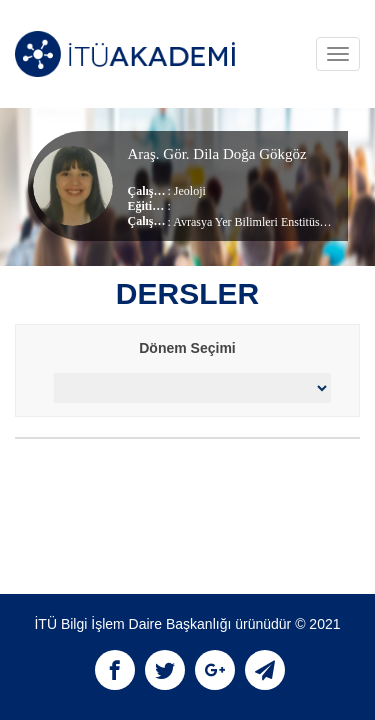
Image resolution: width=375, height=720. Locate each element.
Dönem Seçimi (187, 348)
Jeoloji (190, 191)
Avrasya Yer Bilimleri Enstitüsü (249, 222)
